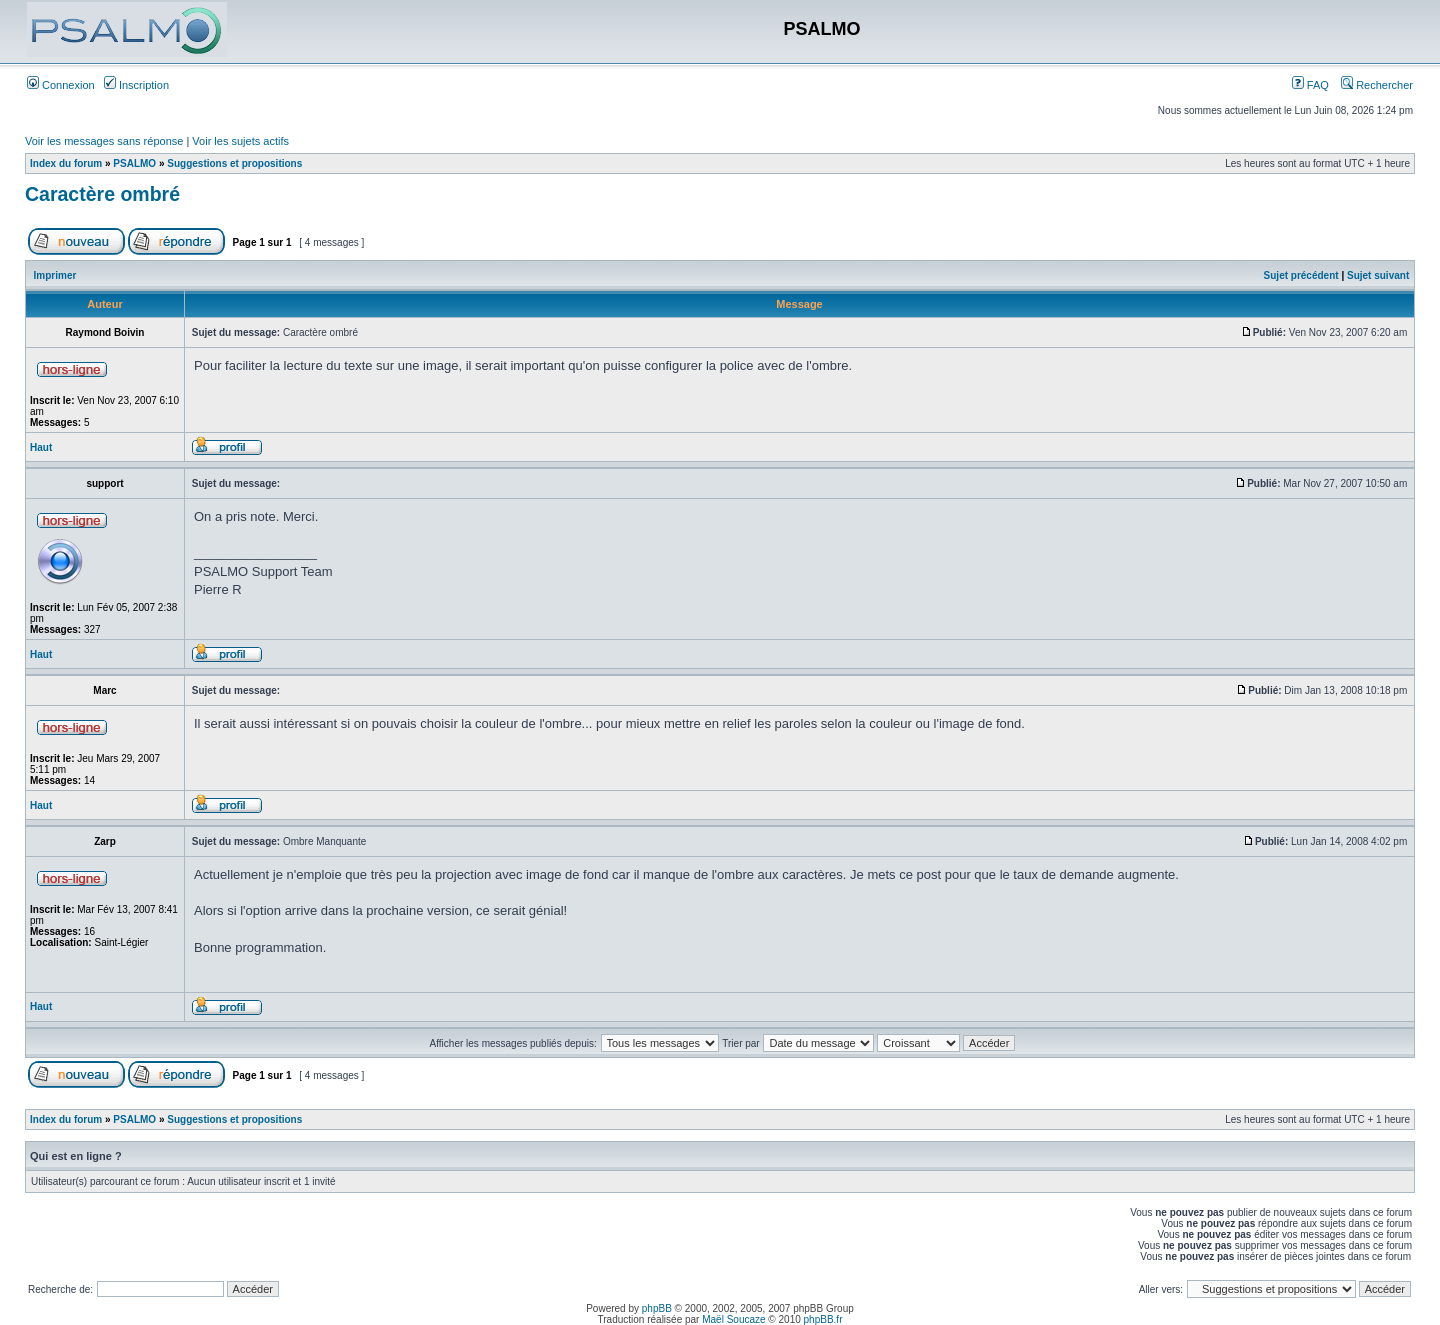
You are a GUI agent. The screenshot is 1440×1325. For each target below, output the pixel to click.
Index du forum (66, 163)
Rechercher (1377, 85)
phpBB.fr (823, 1319)
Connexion (61, 85)
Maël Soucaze (733, 1319)
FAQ (1310, 85)
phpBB (657, 1308)
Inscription (136, 85)
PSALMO (134, 163)
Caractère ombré (102, 194)
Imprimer (55, 275)
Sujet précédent (1301, 275)
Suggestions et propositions (234, 163)
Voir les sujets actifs (240, 141)
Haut (41, 447)
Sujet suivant (1378, 275)
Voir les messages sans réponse (104, 141)
